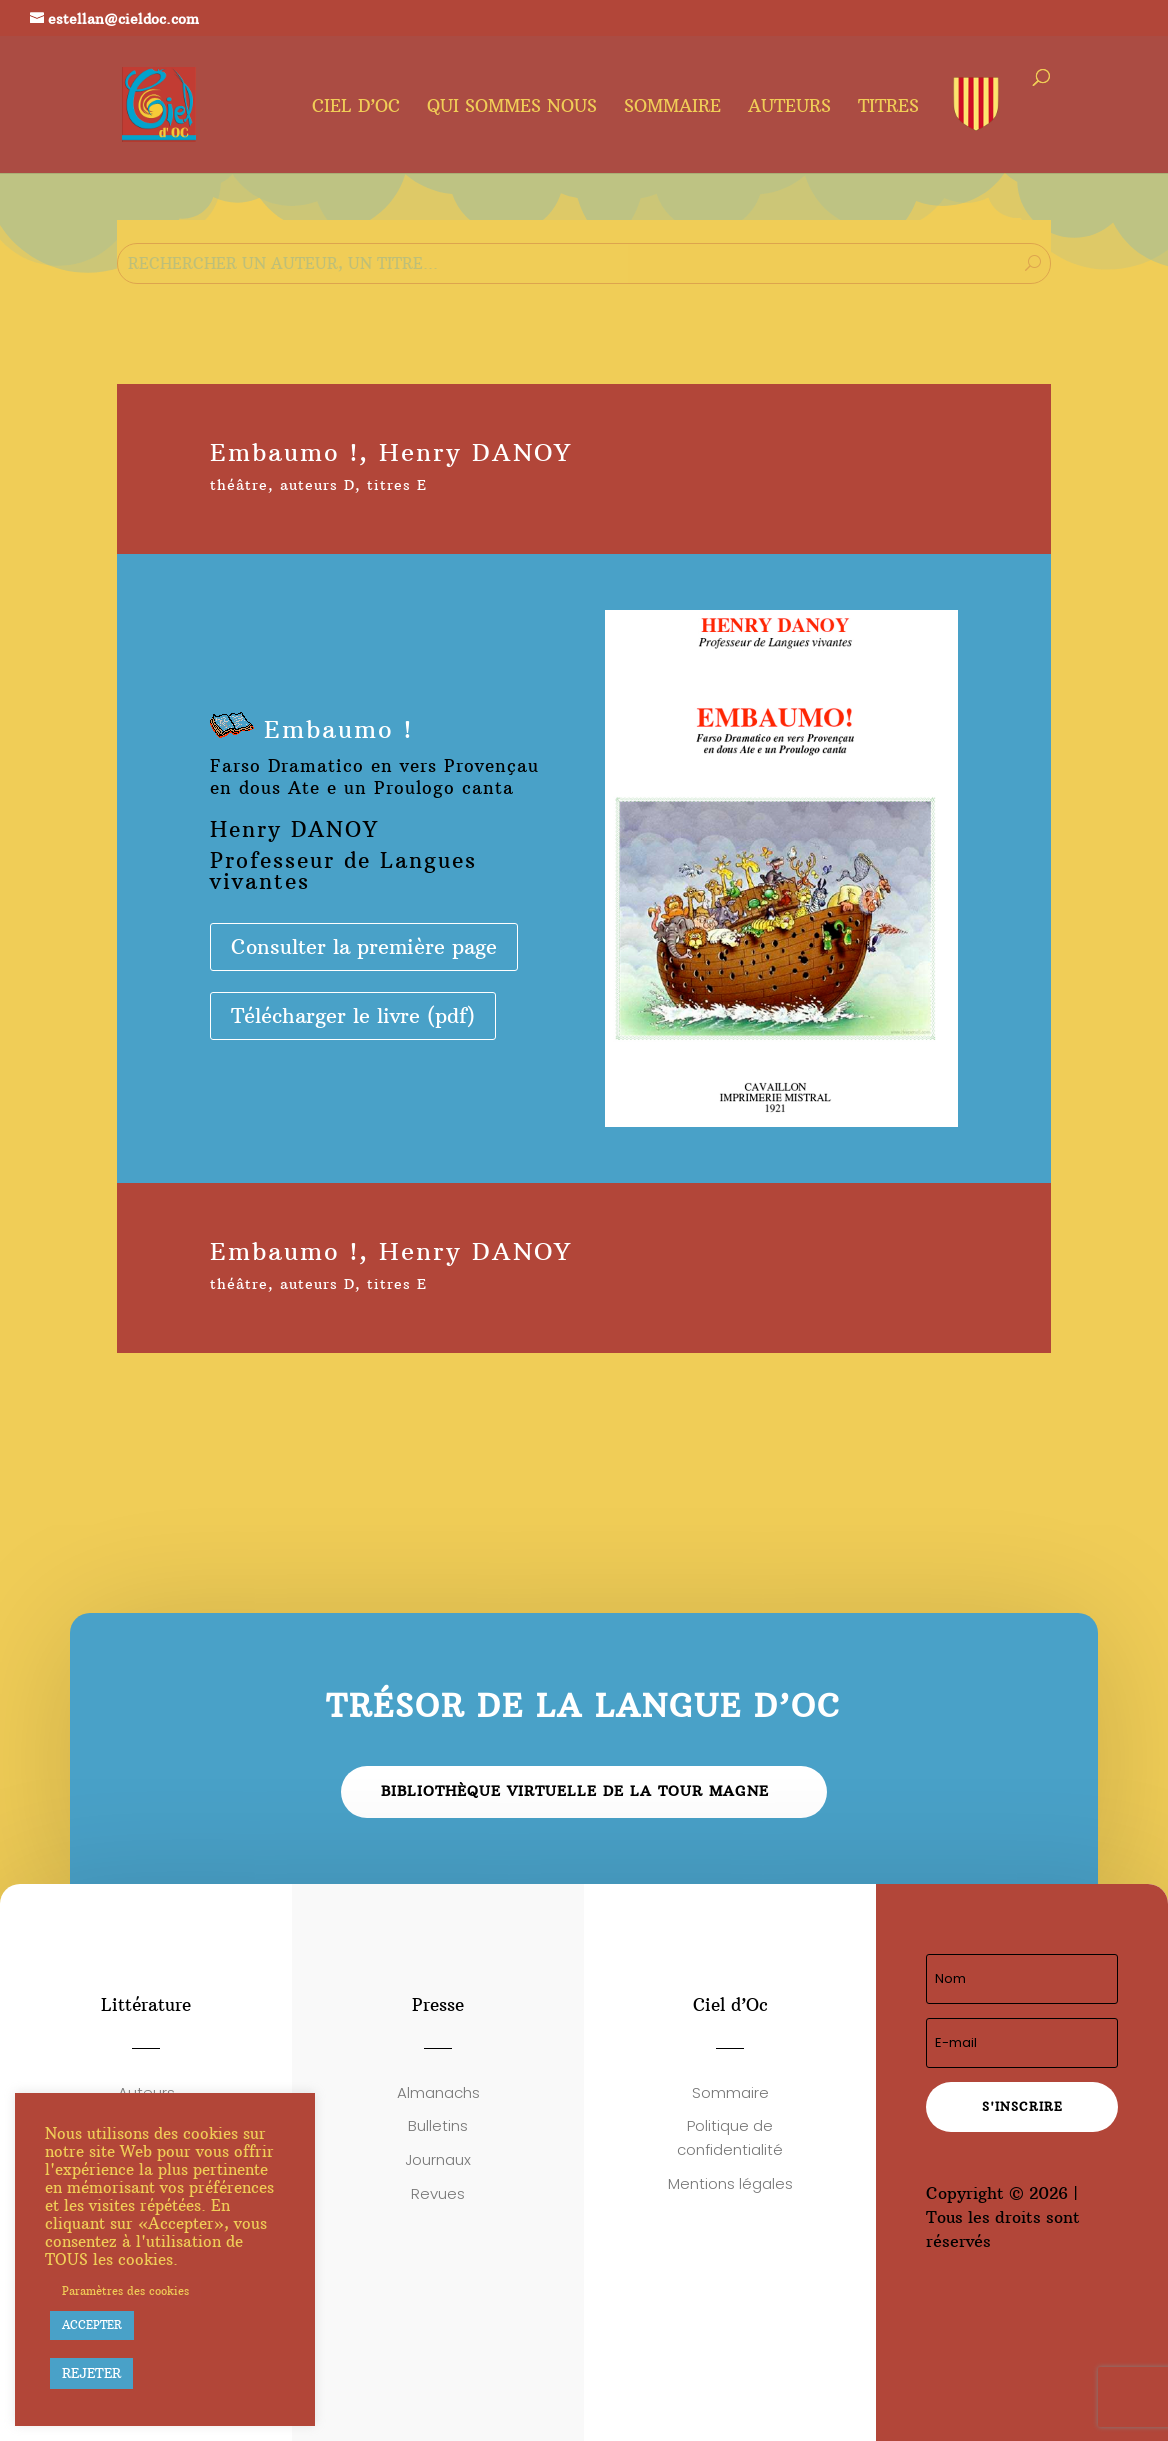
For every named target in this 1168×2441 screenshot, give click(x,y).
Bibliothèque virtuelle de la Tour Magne (575, 1791)
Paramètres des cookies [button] (125, 2291)
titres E (397, 485)
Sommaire (672, 108)
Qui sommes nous (512, 108)
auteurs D (317, 485)
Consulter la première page (364, 946)
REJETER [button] (91, 2373)
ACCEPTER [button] (92, 2325)
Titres (888, 108)
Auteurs (789, 108)
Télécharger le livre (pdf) (353, 1015)
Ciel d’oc (356, 108)
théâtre (239, 485)
